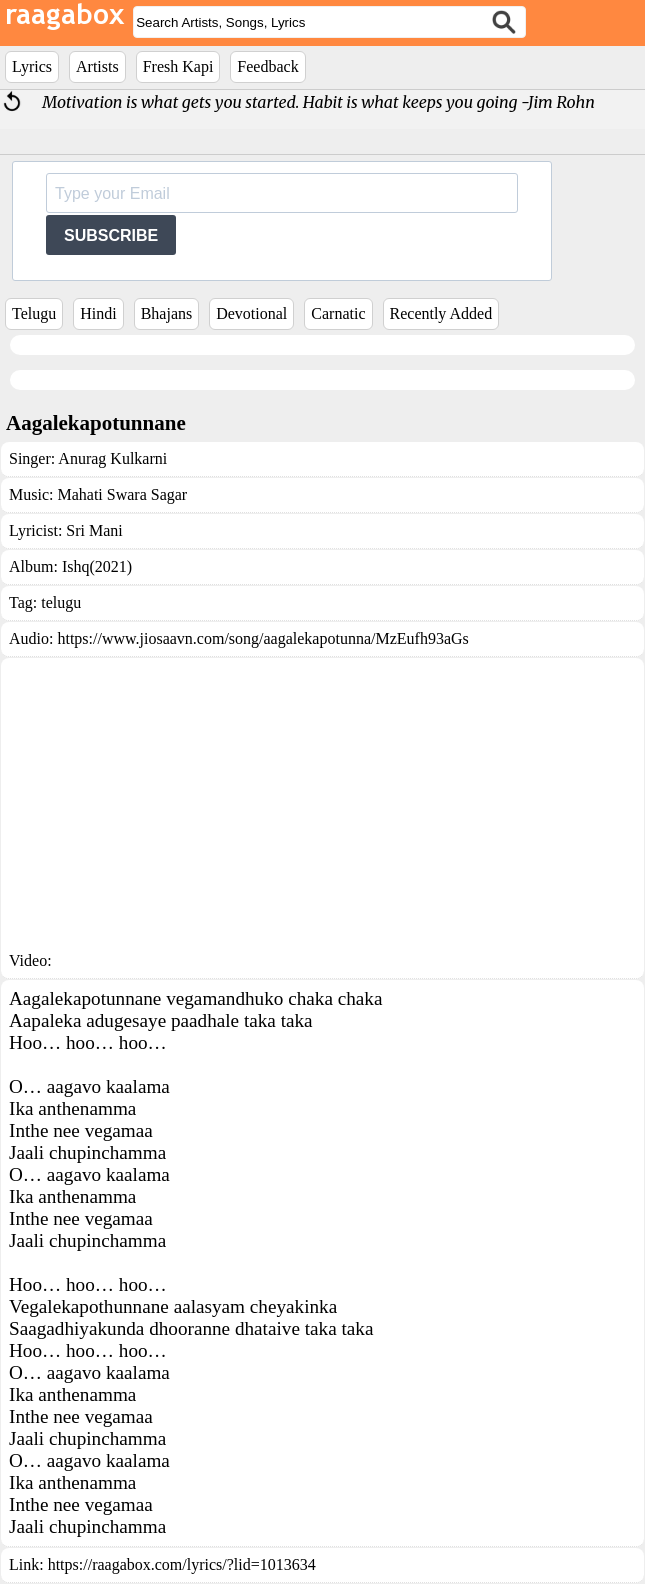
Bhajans (167, 313)
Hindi (98, 313)
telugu (61, 602)
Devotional (251, 313)
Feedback (267, 66)
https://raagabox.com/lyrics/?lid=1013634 (182, 1564)
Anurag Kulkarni (112, 458)
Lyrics (32, 66)
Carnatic (338, 313)
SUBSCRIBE (111, 235)
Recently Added (441, 313)
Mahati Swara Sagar (122, 494)
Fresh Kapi (178, 66)
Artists (97, 66)
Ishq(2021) (97, 566)
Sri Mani (94, 530)
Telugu (34, 313)
